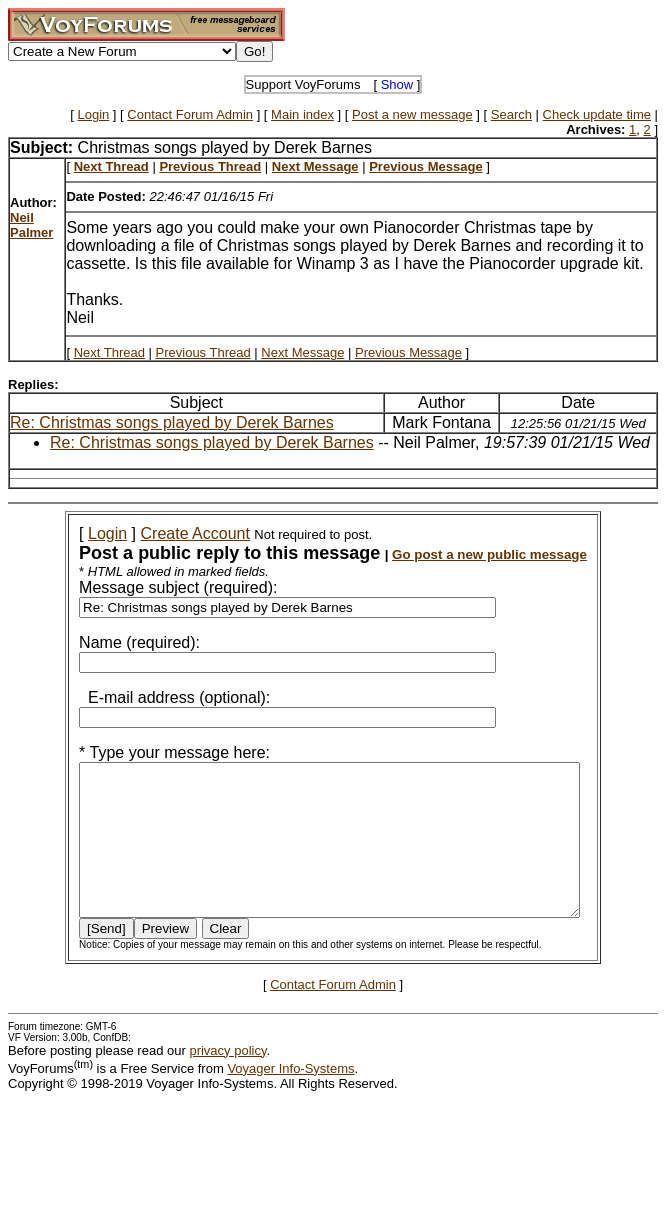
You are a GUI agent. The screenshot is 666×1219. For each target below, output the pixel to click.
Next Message (302, 352)
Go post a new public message (462, 554)
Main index (302, 114)
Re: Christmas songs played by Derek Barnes (172, 422)
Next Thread (109, 352)
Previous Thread (203, 352)
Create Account (168, 533)
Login (93, 114)
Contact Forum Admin (190, 114)
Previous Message (408, 352)
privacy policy (227, 1080)
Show (397, 84)
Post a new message (412, 114)
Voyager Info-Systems (290, 1098)
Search (511, 114)
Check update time (597, 114)
